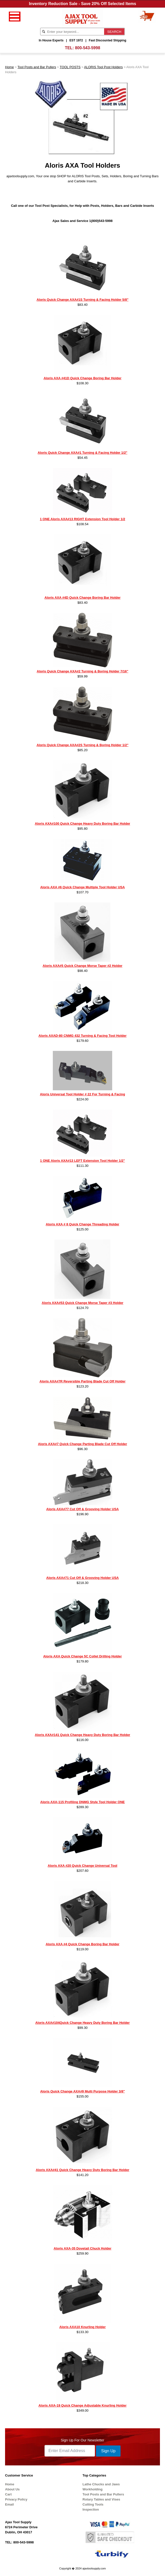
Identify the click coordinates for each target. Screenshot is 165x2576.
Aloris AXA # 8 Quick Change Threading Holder (82, 1224)
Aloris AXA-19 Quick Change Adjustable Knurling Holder (82, 2405)
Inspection (91, 2509)
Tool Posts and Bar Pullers (36, 67)
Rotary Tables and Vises (101, 2499)
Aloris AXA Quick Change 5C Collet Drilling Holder (82, 1656)
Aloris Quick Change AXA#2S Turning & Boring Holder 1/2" (83, 745)
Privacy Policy (16, 2499)
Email (9, 2504)
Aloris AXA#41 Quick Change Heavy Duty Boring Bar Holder (82, 2170)
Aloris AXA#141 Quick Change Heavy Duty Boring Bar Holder (82, 1735)
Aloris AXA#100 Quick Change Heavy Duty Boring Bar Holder (82, 823)
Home (9, 67)
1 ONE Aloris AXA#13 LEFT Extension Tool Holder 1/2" (82, 1161)
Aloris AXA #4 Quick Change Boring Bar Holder (83, 1944)
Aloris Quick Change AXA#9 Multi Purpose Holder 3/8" (82, 2091)
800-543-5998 (87, 48)
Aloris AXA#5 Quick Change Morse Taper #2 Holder (83, 966)
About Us (12, 2489)
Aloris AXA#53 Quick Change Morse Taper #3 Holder (82, 1303)
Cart (8, 2494)
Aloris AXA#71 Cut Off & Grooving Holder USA (82, 1578)
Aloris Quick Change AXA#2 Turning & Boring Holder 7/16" (82, 671)
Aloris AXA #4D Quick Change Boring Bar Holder (82, 597)
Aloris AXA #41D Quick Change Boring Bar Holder (82, 378)
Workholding (93, 2489)
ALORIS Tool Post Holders (103, 67)
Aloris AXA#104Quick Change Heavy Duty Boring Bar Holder (82, 2023)
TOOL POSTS (70, 67)
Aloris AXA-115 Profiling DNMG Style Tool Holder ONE (82, 1802)
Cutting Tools (93, 2504)
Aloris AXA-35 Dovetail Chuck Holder (82, 2248)
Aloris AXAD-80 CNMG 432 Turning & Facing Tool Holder (82, 1036)
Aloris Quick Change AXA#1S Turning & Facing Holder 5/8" (83, 299)
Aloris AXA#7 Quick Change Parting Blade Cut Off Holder (82, 1444)
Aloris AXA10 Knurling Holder (82, 2327)
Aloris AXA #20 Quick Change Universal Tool (82, 1865)
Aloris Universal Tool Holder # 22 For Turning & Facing (82, 1094)
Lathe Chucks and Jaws (101, 2484)
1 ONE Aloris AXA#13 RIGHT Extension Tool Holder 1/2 (82, 519)
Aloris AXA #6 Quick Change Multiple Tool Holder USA (82, 887)
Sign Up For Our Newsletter (82, 2440)
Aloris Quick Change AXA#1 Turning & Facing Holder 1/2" (82, 452)
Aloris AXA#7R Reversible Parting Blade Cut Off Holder (82, 1381)
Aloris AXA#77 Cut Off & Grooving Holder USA (82, 1509)
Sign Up (108, 2451)
